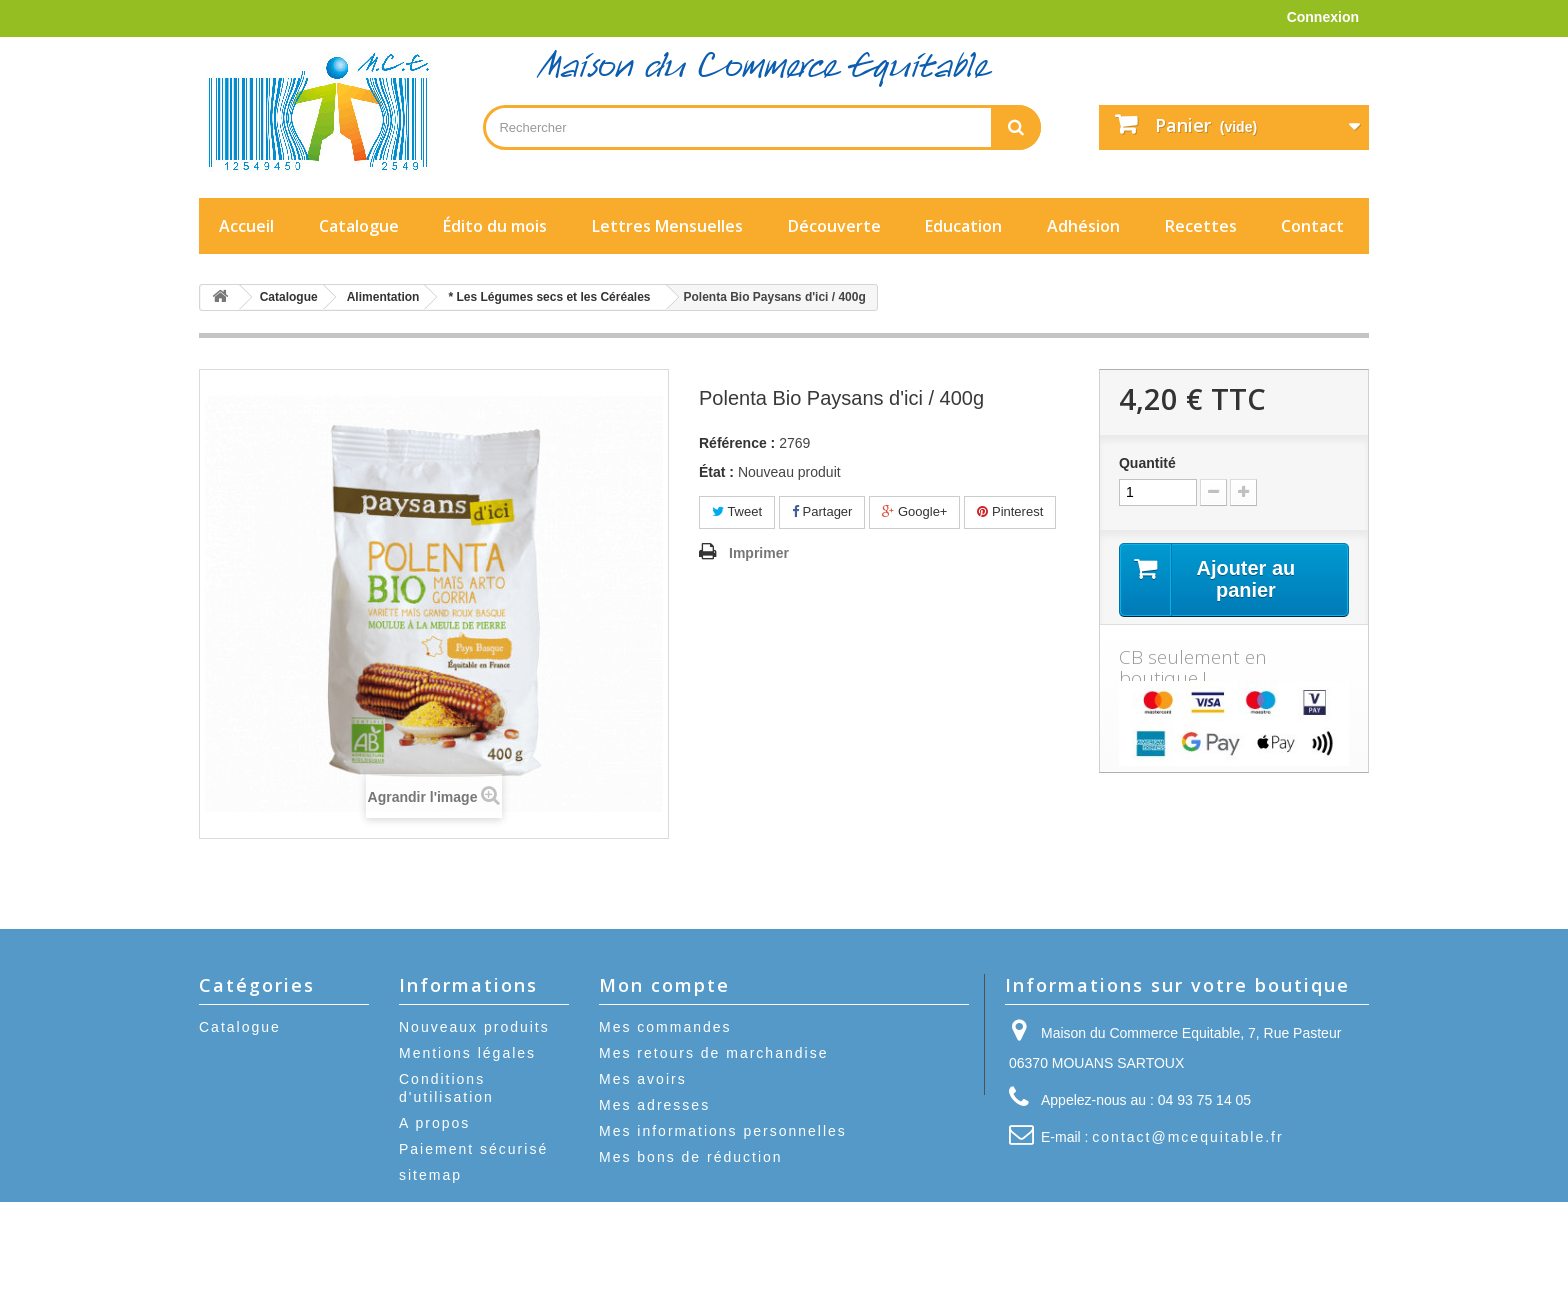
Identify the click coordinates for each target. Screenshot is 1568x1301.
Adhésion (1083, 226)
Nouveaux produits (474, 1027)
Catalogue (359, 226)
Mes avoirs (643, 1079)
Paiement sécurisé (473, 1149)
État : (716, 472)
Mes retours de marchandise (713, 1053)
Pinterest (1010, 511)
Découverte (834, 226)
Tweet (737, 511)
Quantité (1147, 463)
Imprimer (759, 553)
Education (963, 226)
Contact (1312, 226)
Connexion (1323, 17)
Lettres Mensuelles (667, 226)
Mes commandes (665, 1027)
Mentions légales (467, 1053)
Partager (822, 511)
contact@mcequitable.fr (1187, 1137)
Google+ (914, 511)
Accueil (246, 226)
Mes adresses (654, 1105)
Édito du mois (495, 226)
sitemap (430, 1175)
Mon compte (664, 985)
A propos (434, 1123)
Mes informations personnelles (723, 1131)
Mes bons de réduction (691, 1157)
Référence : (737, 443)
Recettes (1201, 226)
